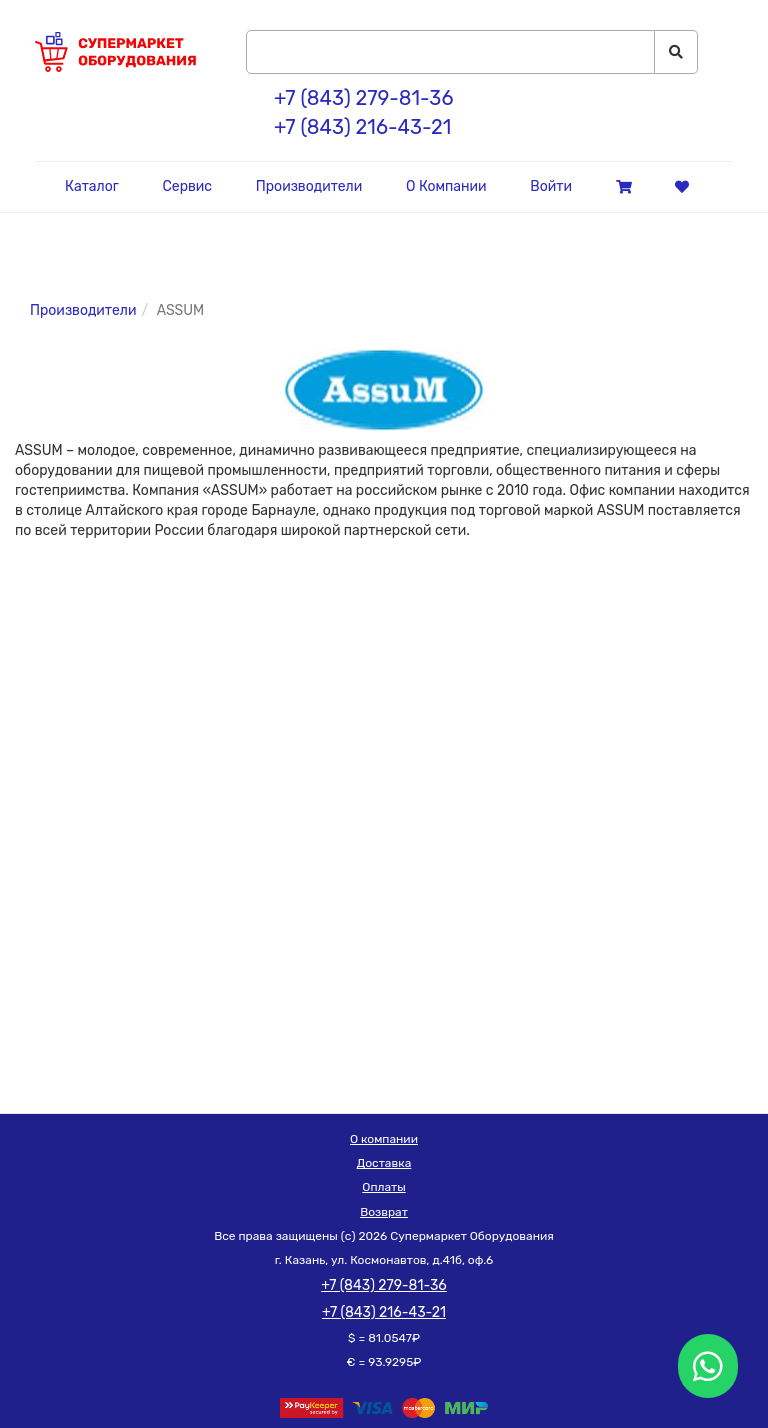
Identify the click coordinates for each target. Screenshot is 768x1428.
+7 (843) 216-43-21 (362, 127)
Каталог (92, 186)
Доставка (384, 1163)
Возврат (384, 1212)
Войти (551, 186)
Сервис (187, 186)
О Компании (446, 186)
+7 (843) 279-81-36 (363, 98)
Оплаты (383, 1187)
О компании (384, 1139)
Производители (309, 186)
